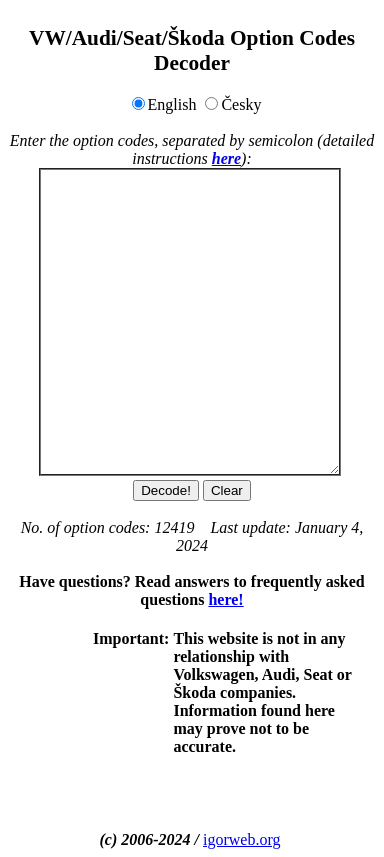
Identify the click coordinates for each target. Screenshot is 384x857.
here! (225, 599)
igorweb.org (241, 839)
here (226, 158)
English (172, 104)
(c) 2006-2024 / (152, 839)
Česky (241, 104)
